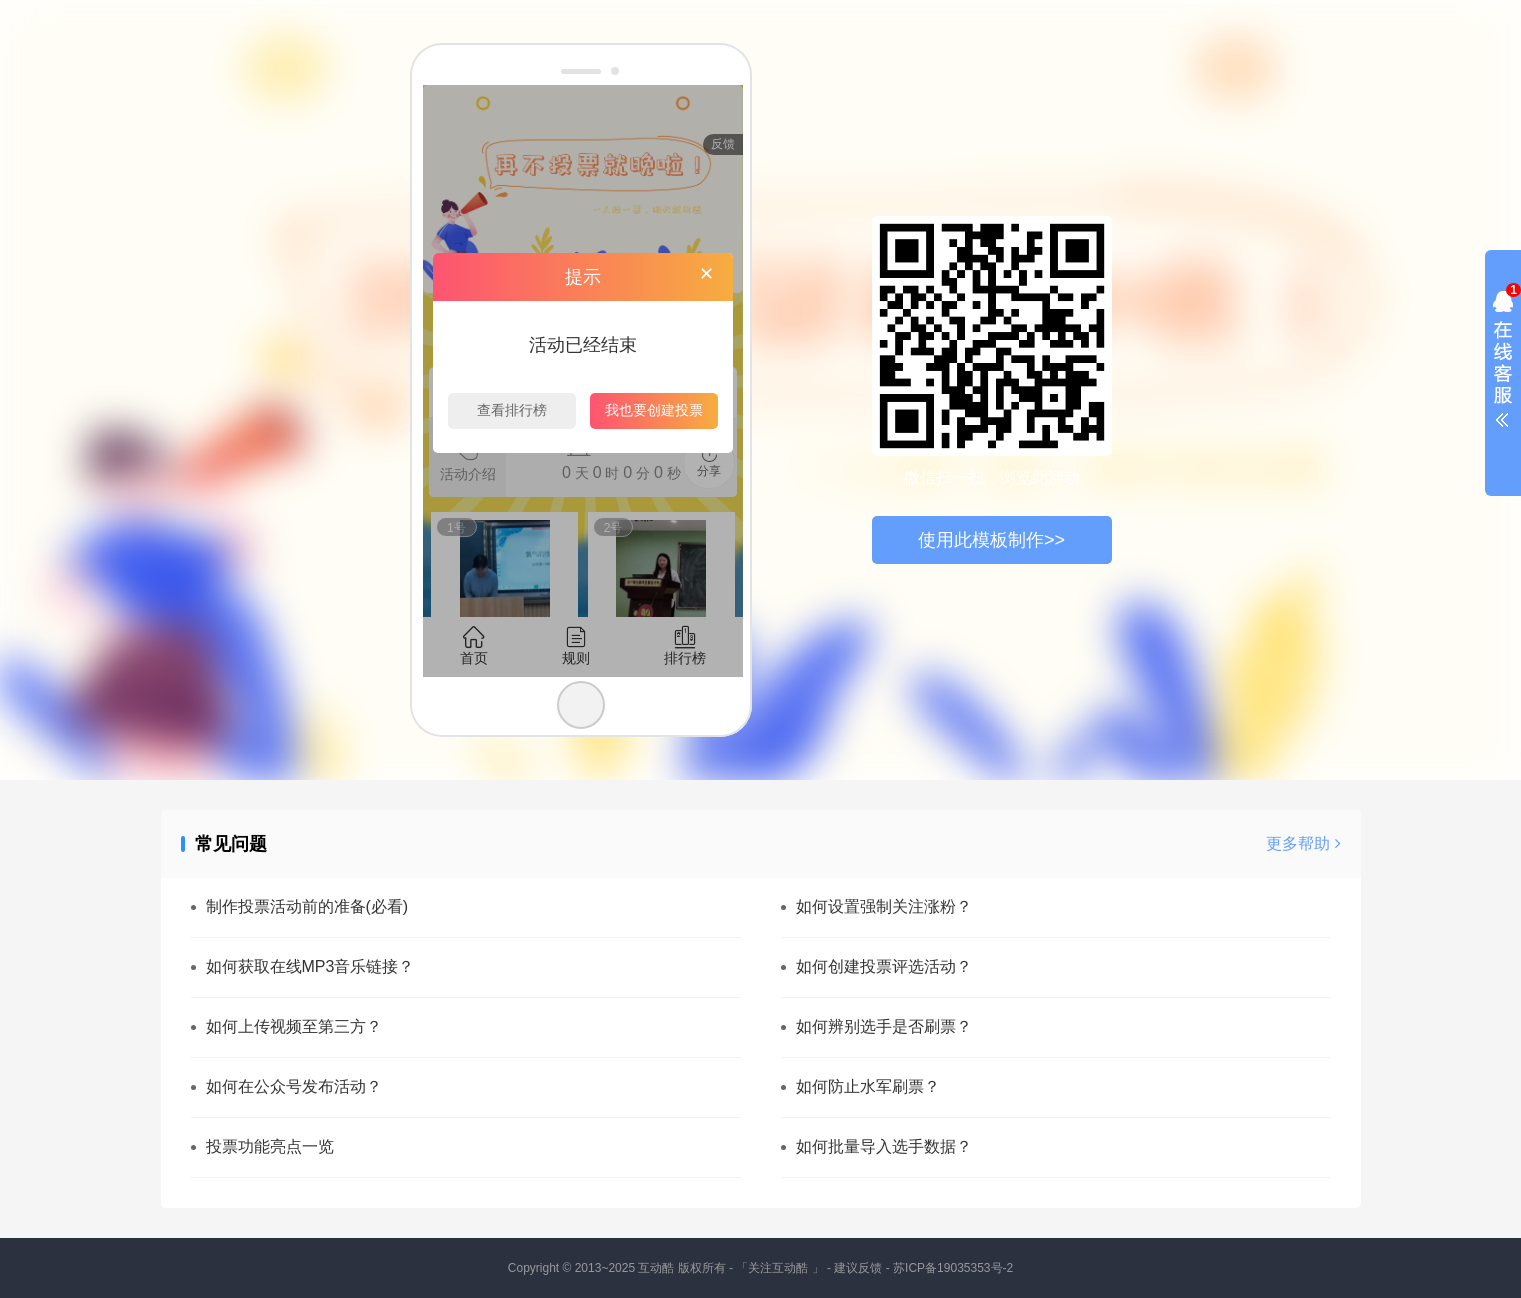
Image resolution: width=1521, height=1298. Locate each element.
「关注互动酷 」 (779, 1268)
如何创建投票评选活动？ (884, 966)
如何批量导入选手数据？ (884, 1146)
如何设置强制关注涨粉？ (884, 906)
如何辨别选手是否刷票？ (884, 1026)
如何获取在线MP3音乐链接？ (310, 966)
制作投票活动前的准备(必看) (307, 906)
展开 (1503, 364)
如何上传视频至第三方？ (294, 1026)
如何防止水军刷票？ (868, 1086)
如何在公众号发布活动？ (294, 1086)
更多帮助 (1303, 843)
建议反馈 (858, 1268)
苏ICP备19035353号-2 (953, 1268)
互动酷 (656, 1268)
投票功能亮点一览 (270, 1146)
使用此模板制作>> (991, 540)
